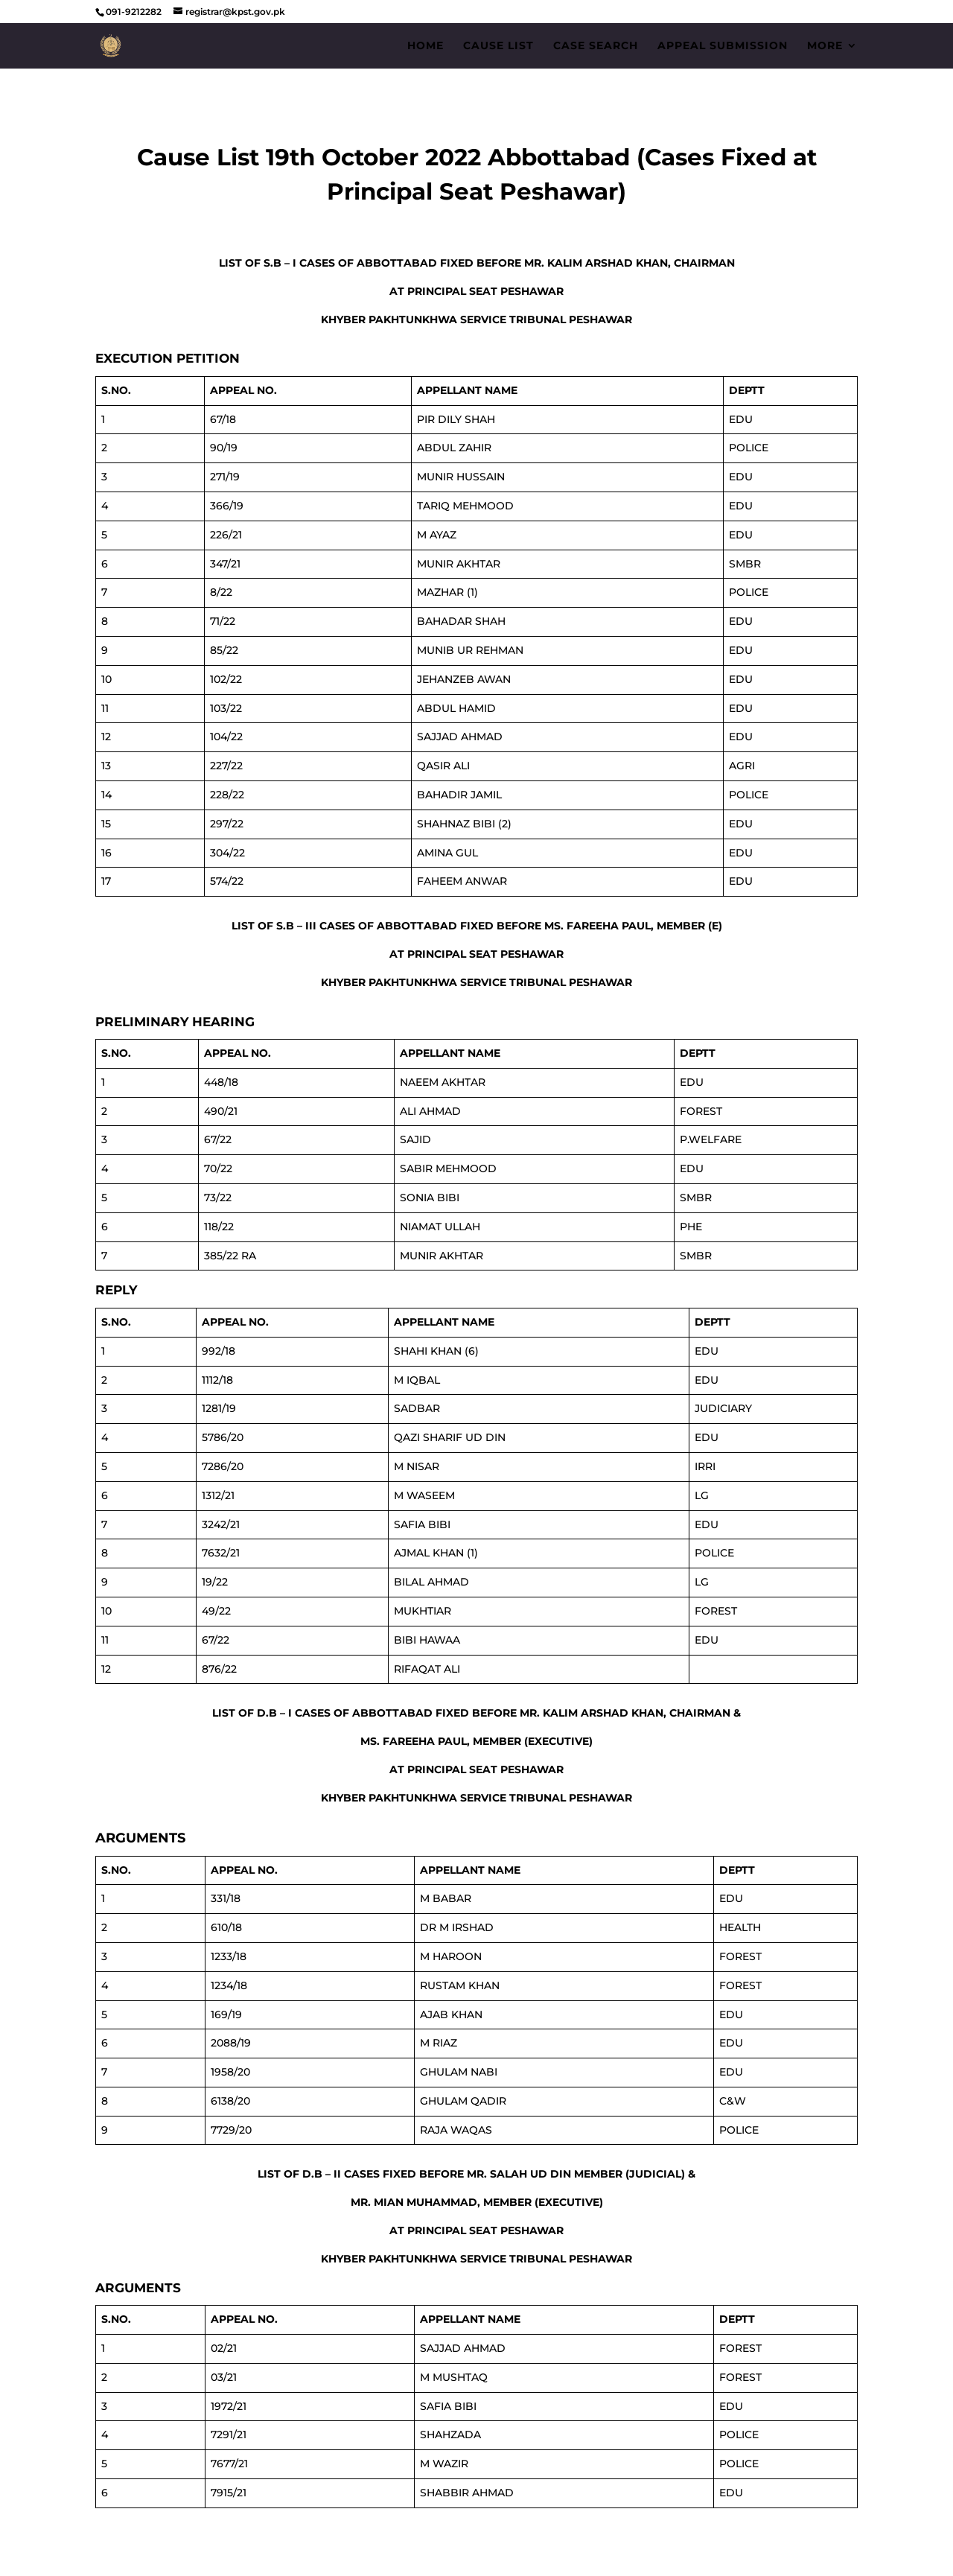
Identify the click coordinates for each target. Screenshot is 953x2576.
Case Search (595, 46)
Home (425, 46)
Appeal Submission (722, 46)
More (825, 46)
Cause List (498, 46)
